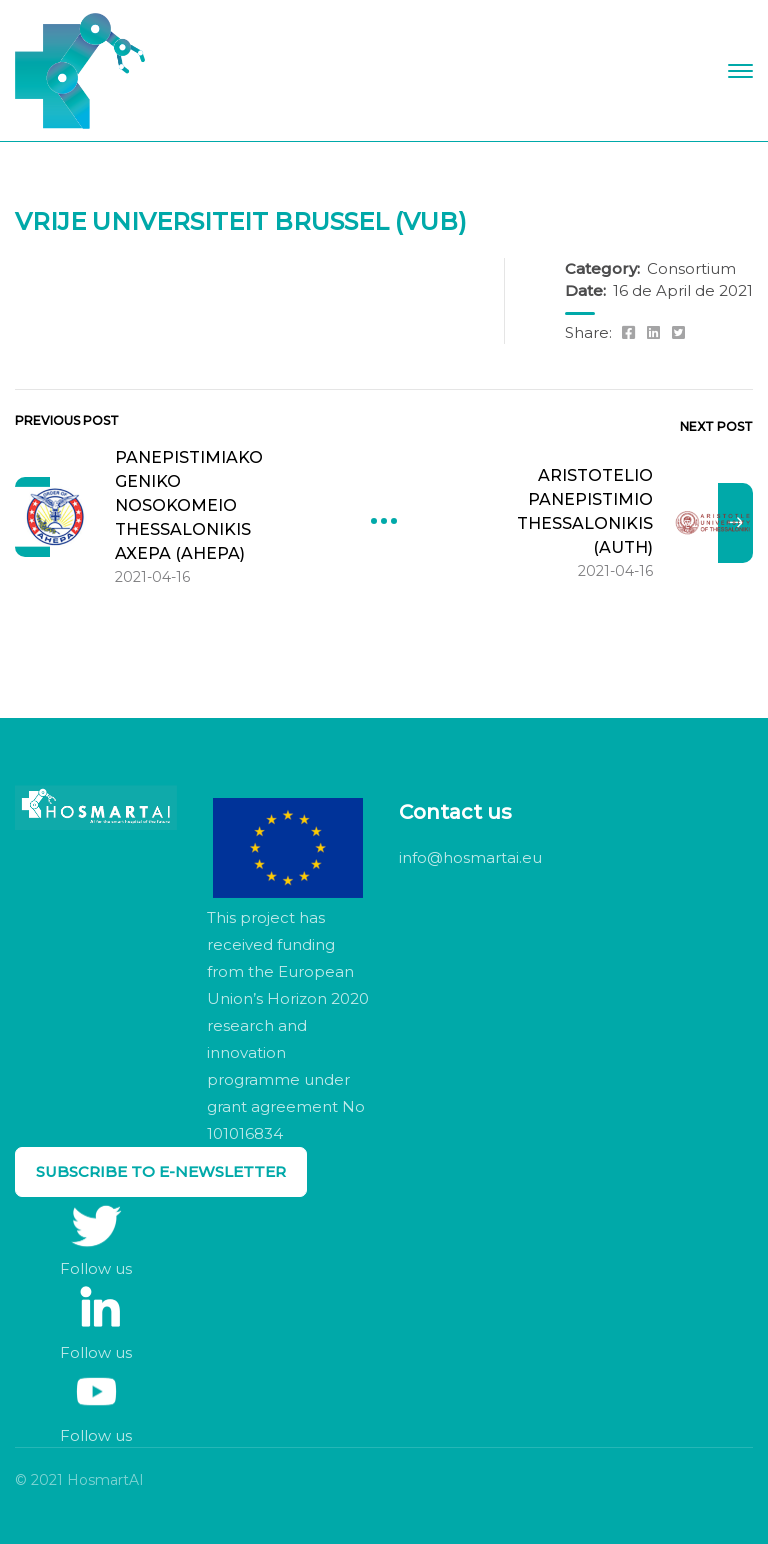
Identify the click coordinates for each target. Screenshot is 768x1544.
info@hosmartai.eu (470, 857)
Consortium (691, 268)
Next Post (716, 426)
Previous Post (67, 420)
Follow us (96, 1268)
